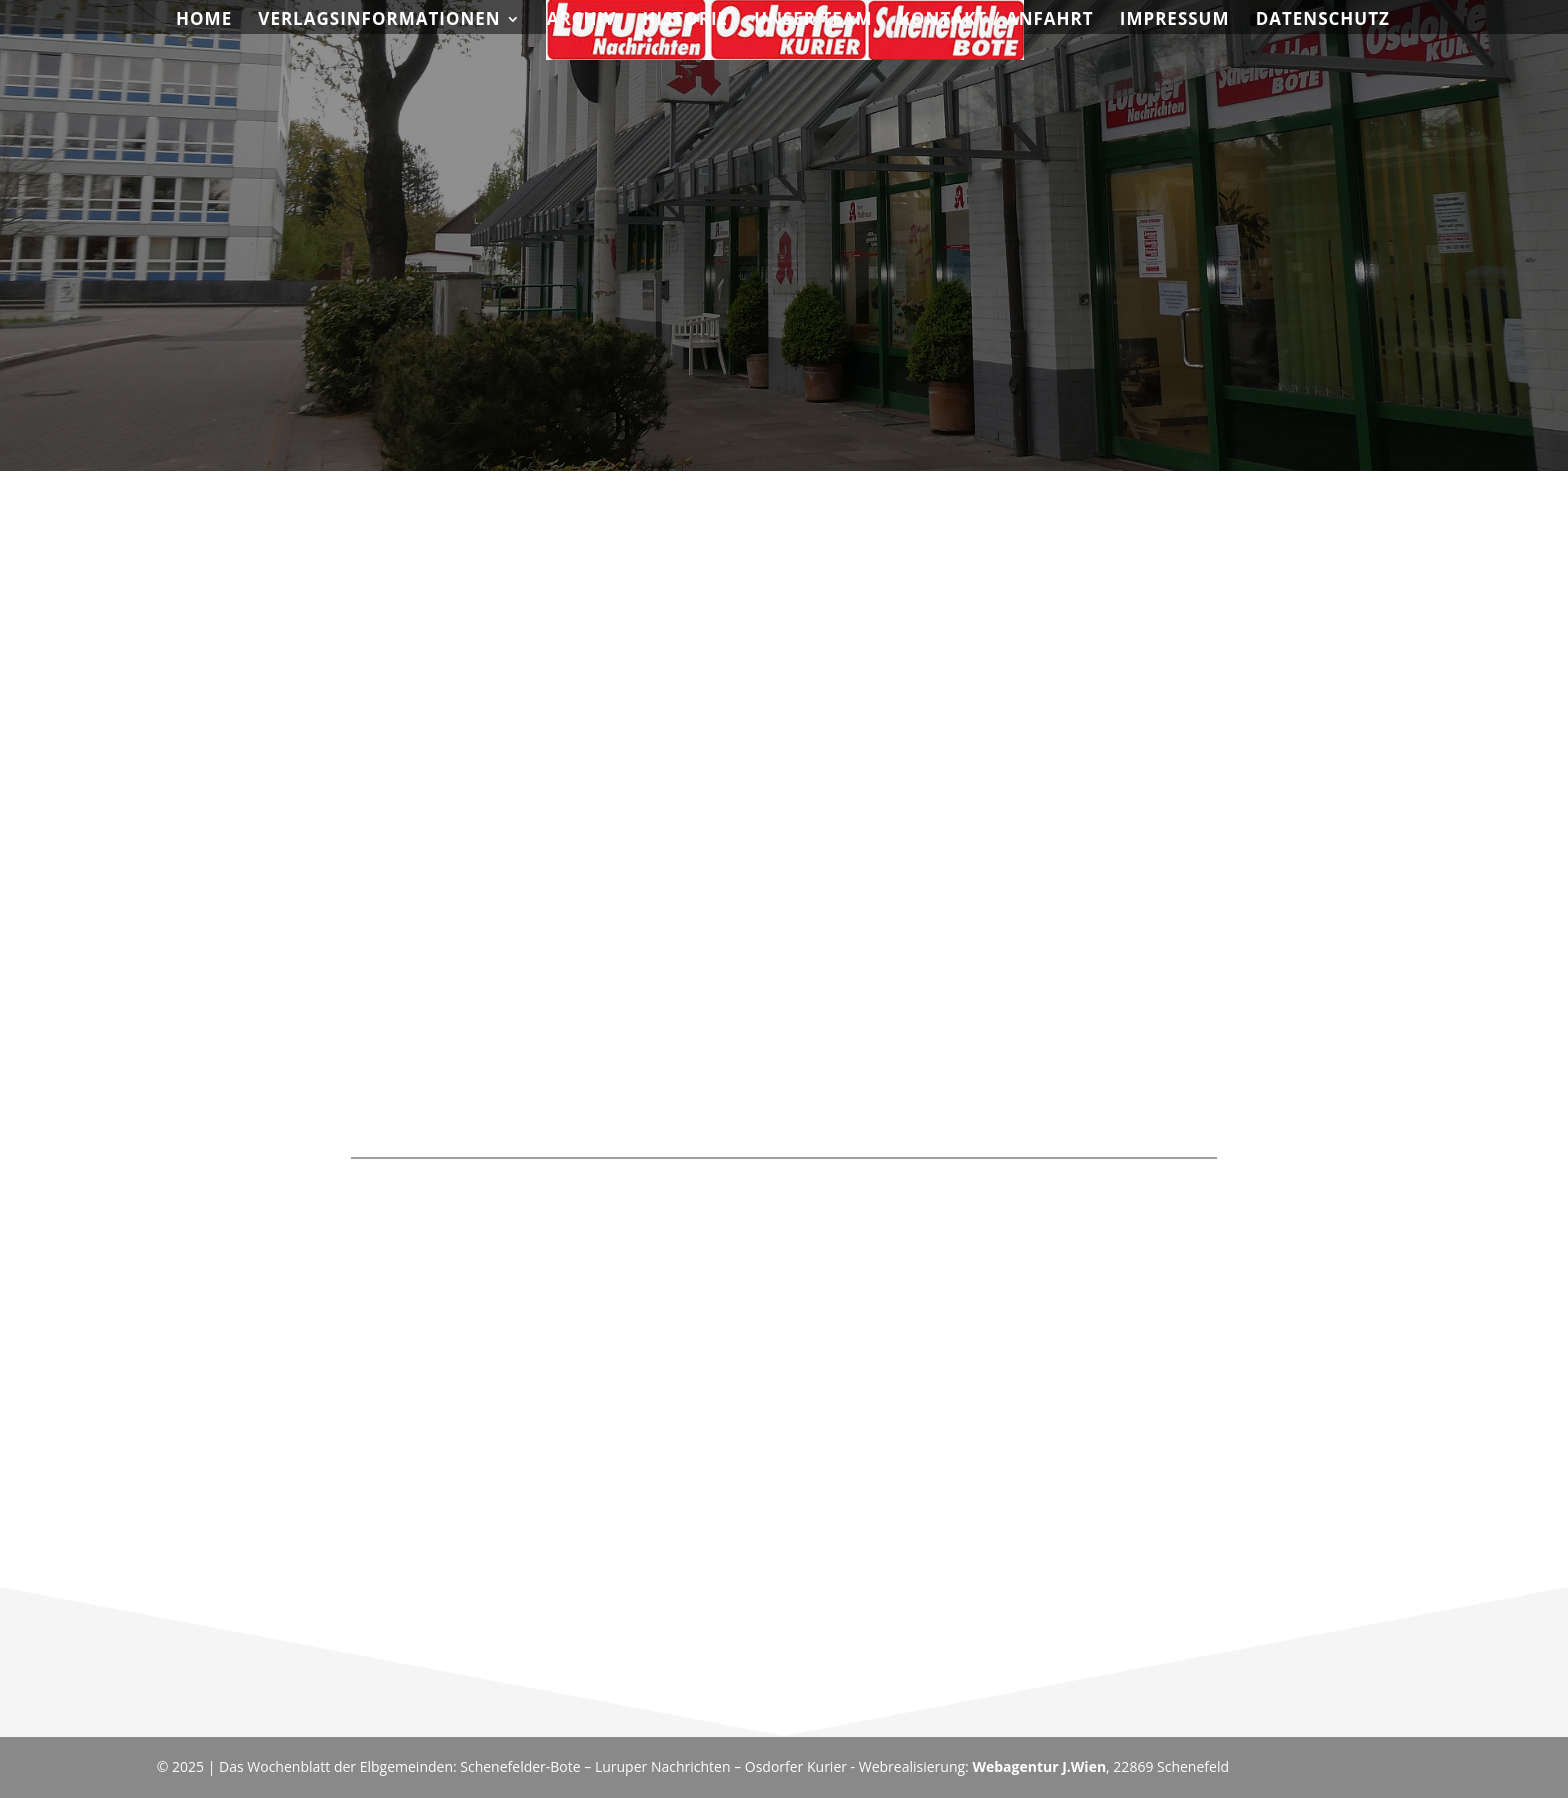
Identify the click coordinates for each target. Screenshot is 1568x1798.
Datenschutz (1323, 21)
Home (204, 21)
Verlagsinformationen (379, 21)
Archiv (581, 21)
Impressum (1175, 21)
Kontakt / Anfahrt (996, 21)
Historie (685, 21)
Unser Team (813, 21)
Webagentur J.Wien (1039, 1766)
